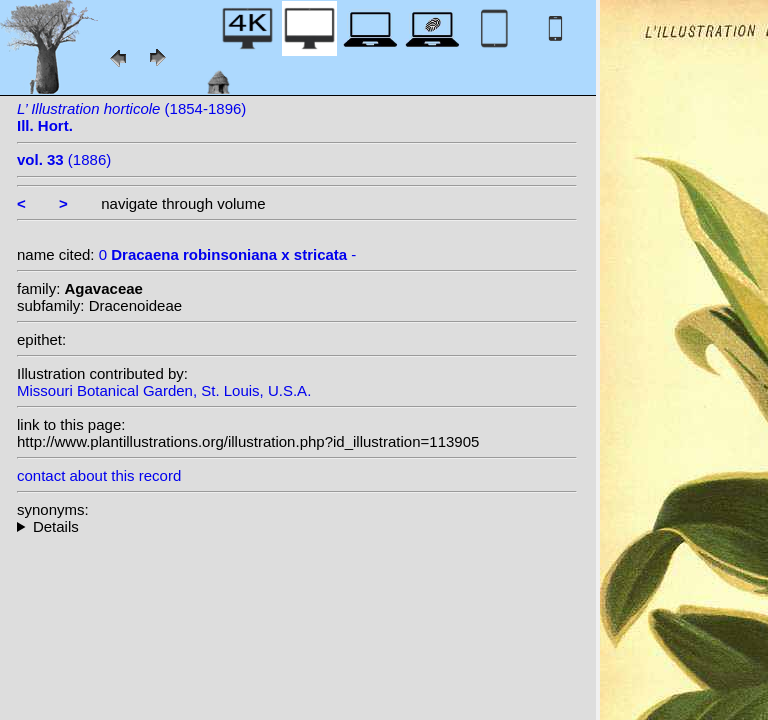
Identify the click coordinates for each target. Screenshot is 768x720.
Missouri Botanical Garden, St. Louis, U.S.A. (164, 390)
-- (297, 526)
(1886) (64, 159)
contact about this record (99, 475)
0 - (228, 254)
